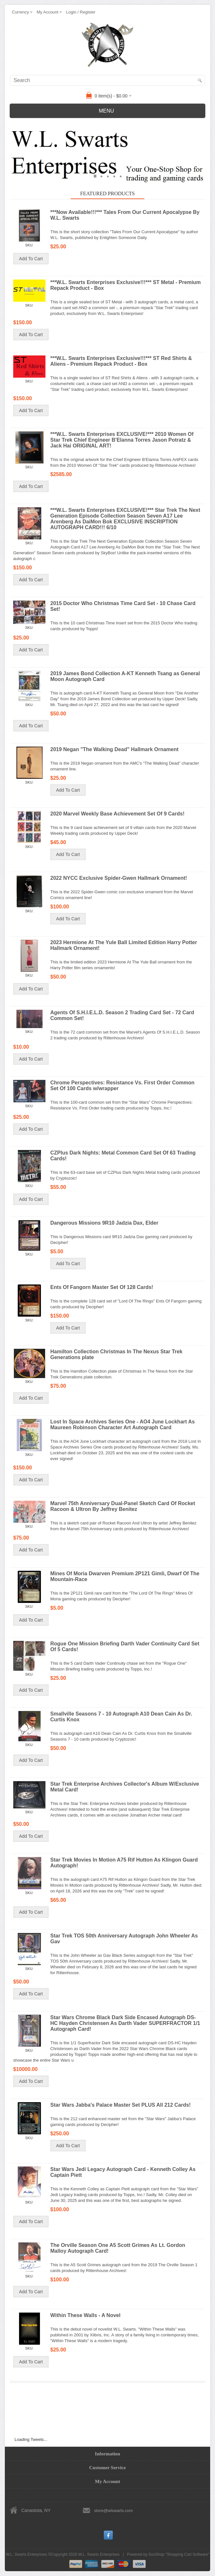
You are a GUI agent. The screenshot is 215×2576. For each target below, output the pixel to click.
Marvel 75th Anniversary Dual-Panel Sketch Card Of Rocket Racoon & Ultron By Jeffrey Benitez (122, 1506)
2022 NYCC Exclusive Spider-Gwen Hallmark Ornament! (118, 878)
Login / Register (80, 12)
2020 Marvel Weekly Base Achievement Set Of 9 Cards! (117, 813)
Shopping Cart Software (187, 2554)
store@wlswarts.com (113, 2510)
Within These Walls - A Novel (85, 2315)
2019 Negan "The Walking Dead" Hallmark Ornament (114, 749)
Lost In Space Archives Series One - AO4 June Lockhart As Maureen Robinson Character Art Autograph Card (122, 1424)
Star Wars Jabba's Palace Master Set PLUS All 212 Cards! (120, 2105)
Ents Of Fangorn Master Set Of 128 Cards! (101, 1287)
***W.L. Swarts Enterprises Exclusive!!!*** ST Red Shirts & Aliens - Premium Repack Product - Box (121, 361)
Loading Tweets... (31, 2439)
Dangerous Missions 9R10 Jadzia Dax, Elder (104, 1223)
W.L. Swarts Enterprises (99, 2554)
